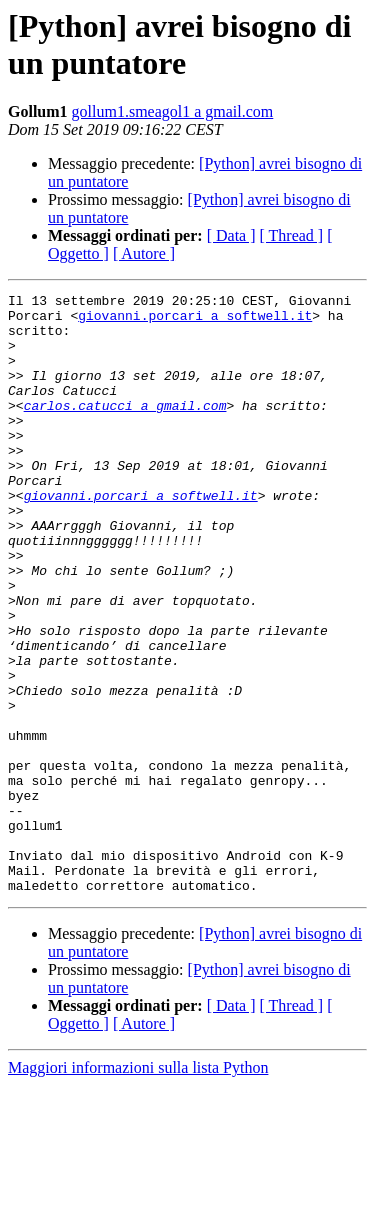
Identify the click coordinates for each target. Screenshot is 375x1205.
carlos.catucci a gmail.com (125, 429)
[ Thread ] (292, 235)
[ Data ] (231, 235)
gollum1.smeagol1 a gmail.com (173, 111)
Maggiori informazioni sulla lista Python (138, 1187)
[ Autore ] (144, 253)
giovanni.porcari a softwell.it (195, 321)
